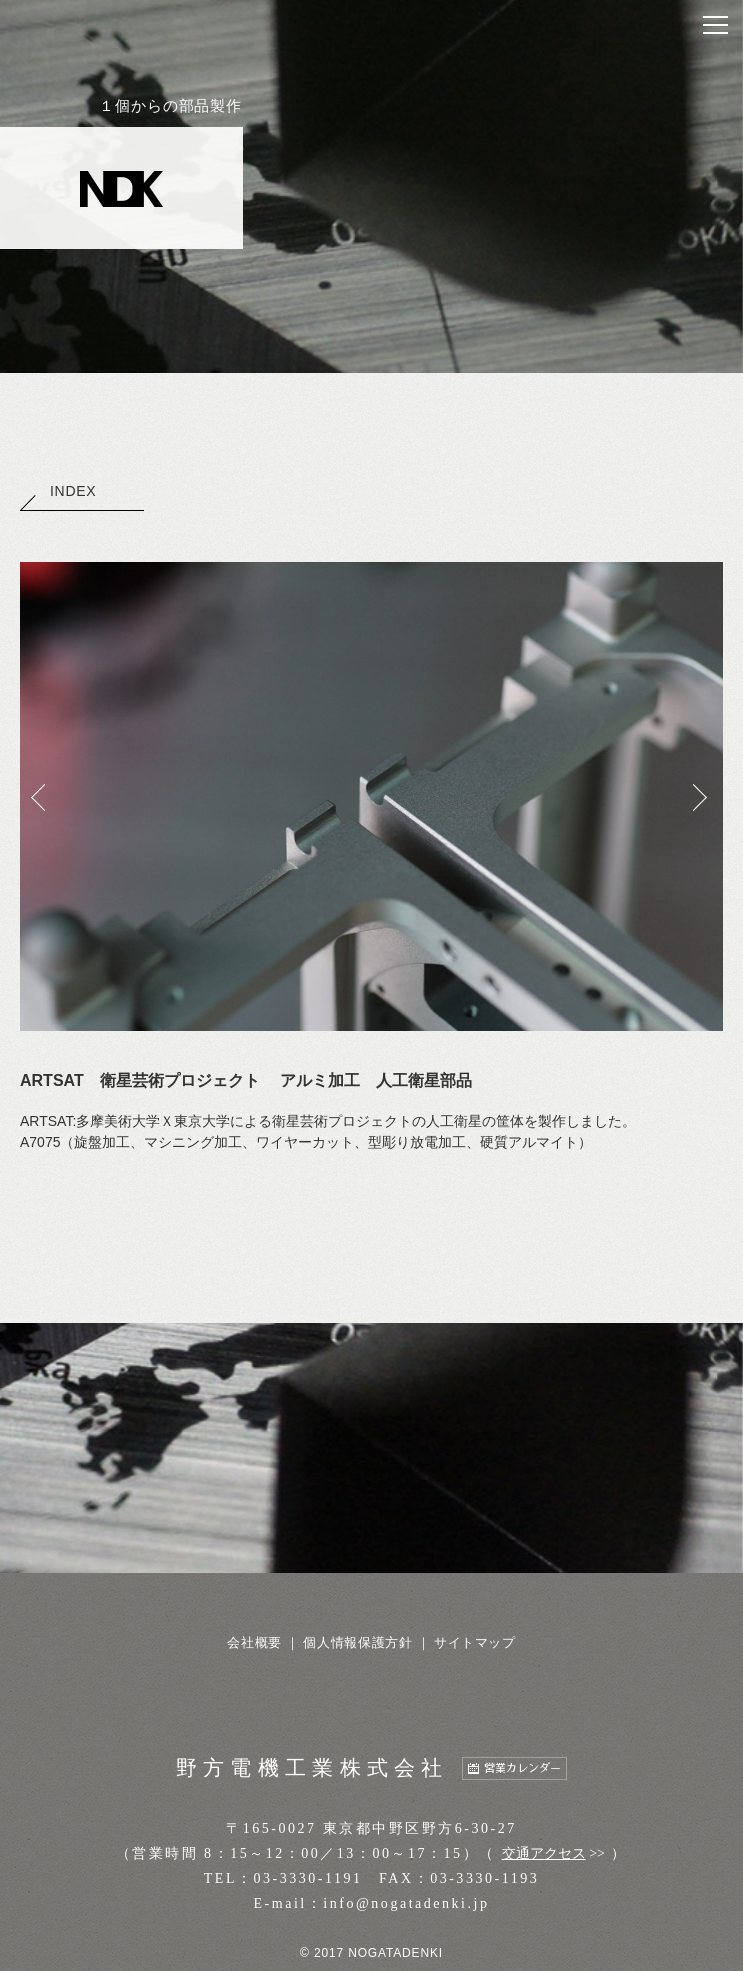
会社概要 (254, 1642)
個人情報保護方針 (357, 1642)
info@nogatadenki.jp (406, 1903)
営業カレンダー (522, 1768)
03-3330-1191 (308, 1878)
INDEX (58, 491)
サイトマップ (475, 1642)
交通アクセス (544, 1853)
